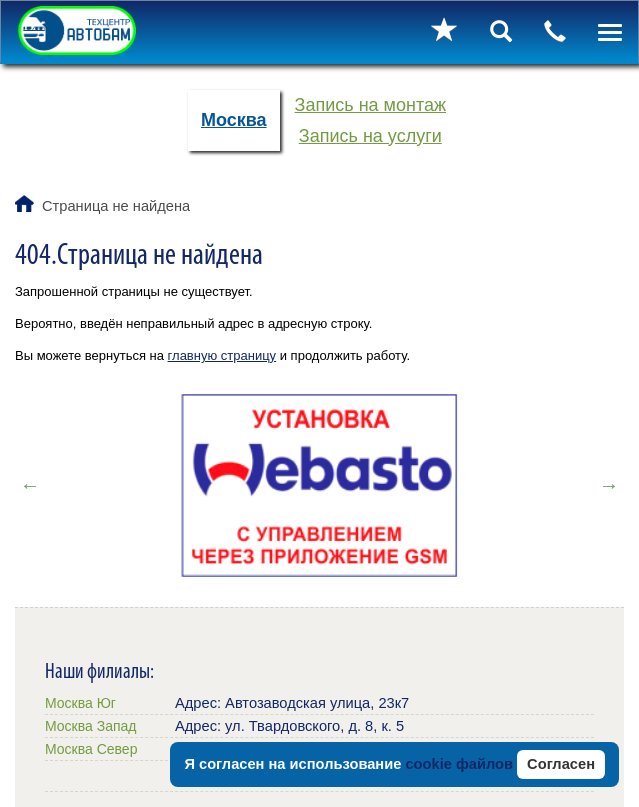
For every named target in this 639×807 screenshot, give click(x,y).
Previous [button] (30, 485)
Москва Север (91, 749)
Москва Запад (90, 726)
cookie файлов (459, 764)
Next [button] (609, 485)
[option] (319, 485)
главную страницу (222, 355)
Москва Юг (80, 703)
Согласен (561, 764)
